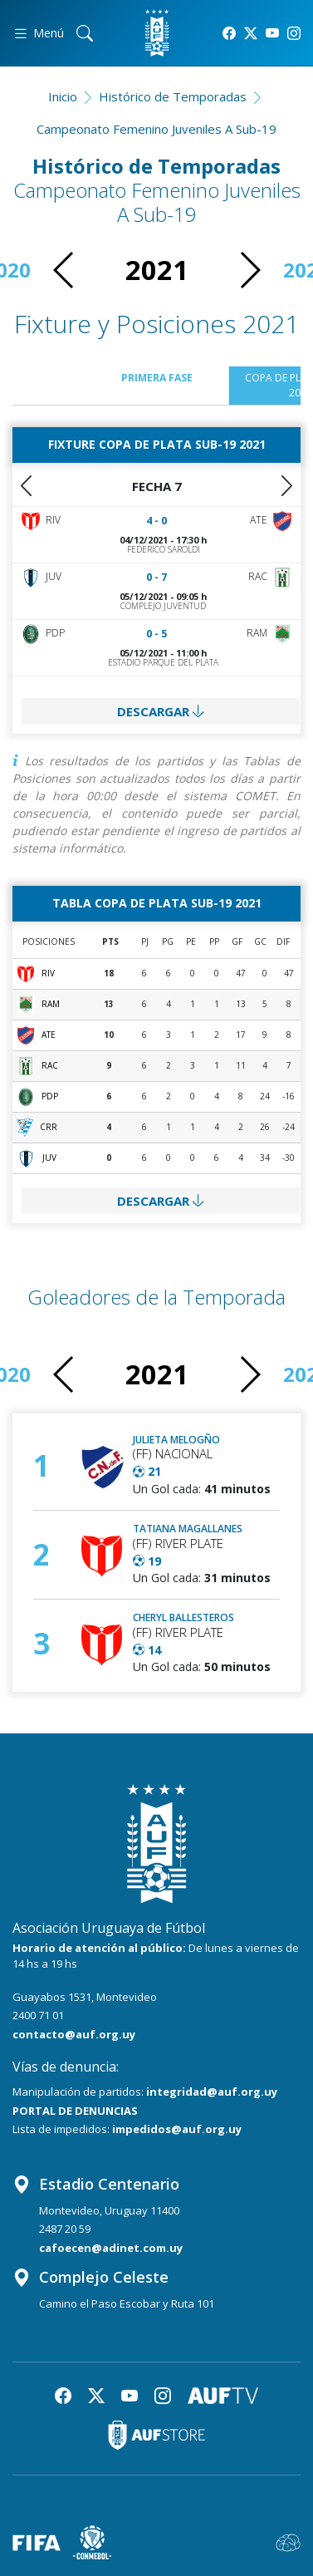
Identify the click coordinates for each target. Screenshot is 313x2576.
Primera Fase (157, 378)
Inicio (62, 96)
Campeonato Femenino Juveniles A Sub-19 (156, 128)
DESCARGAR (160, 711)
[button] (249, 270)
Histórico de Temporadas (173, 96)
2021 (156, 269)
